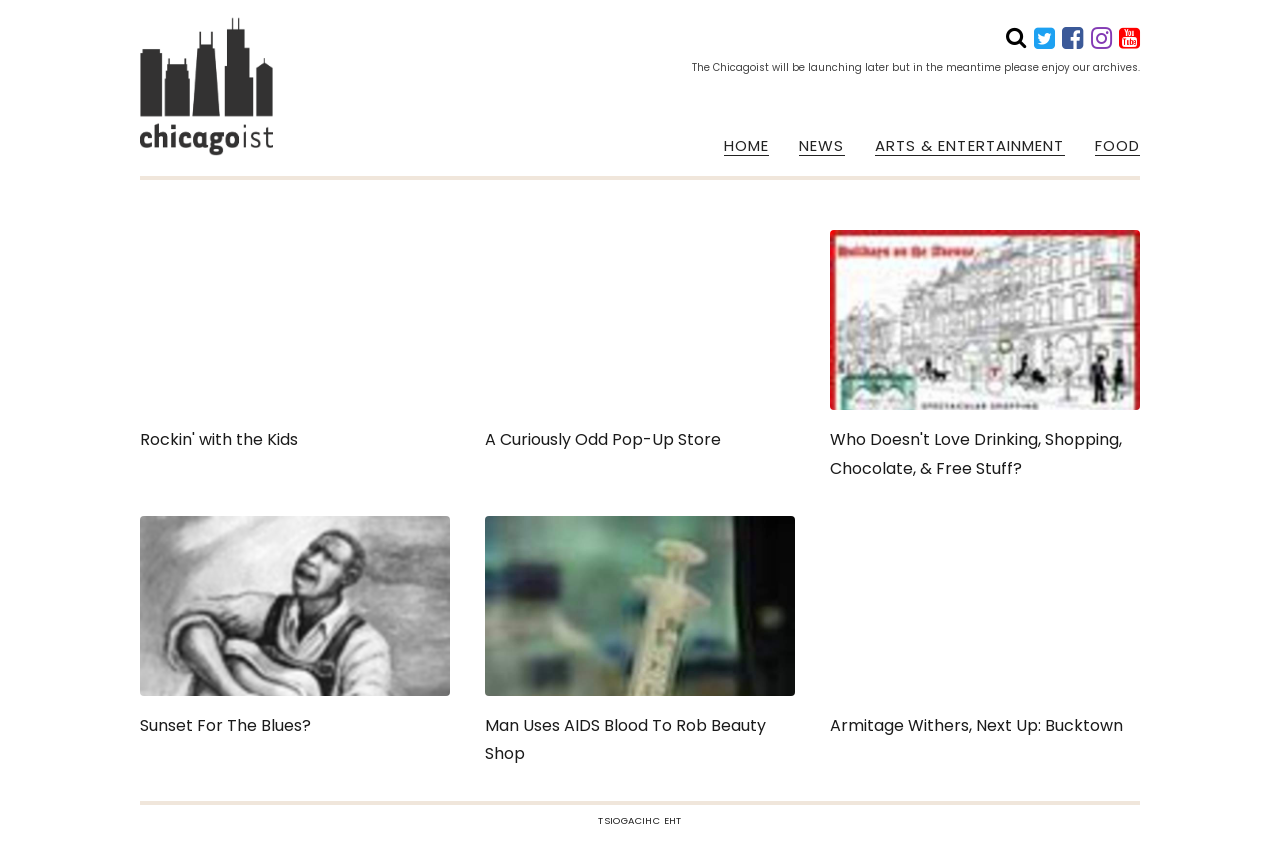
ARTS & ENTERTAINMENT (970, 146)
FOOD (1117, 146)
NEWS (821, 146)
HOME (746, 146)
